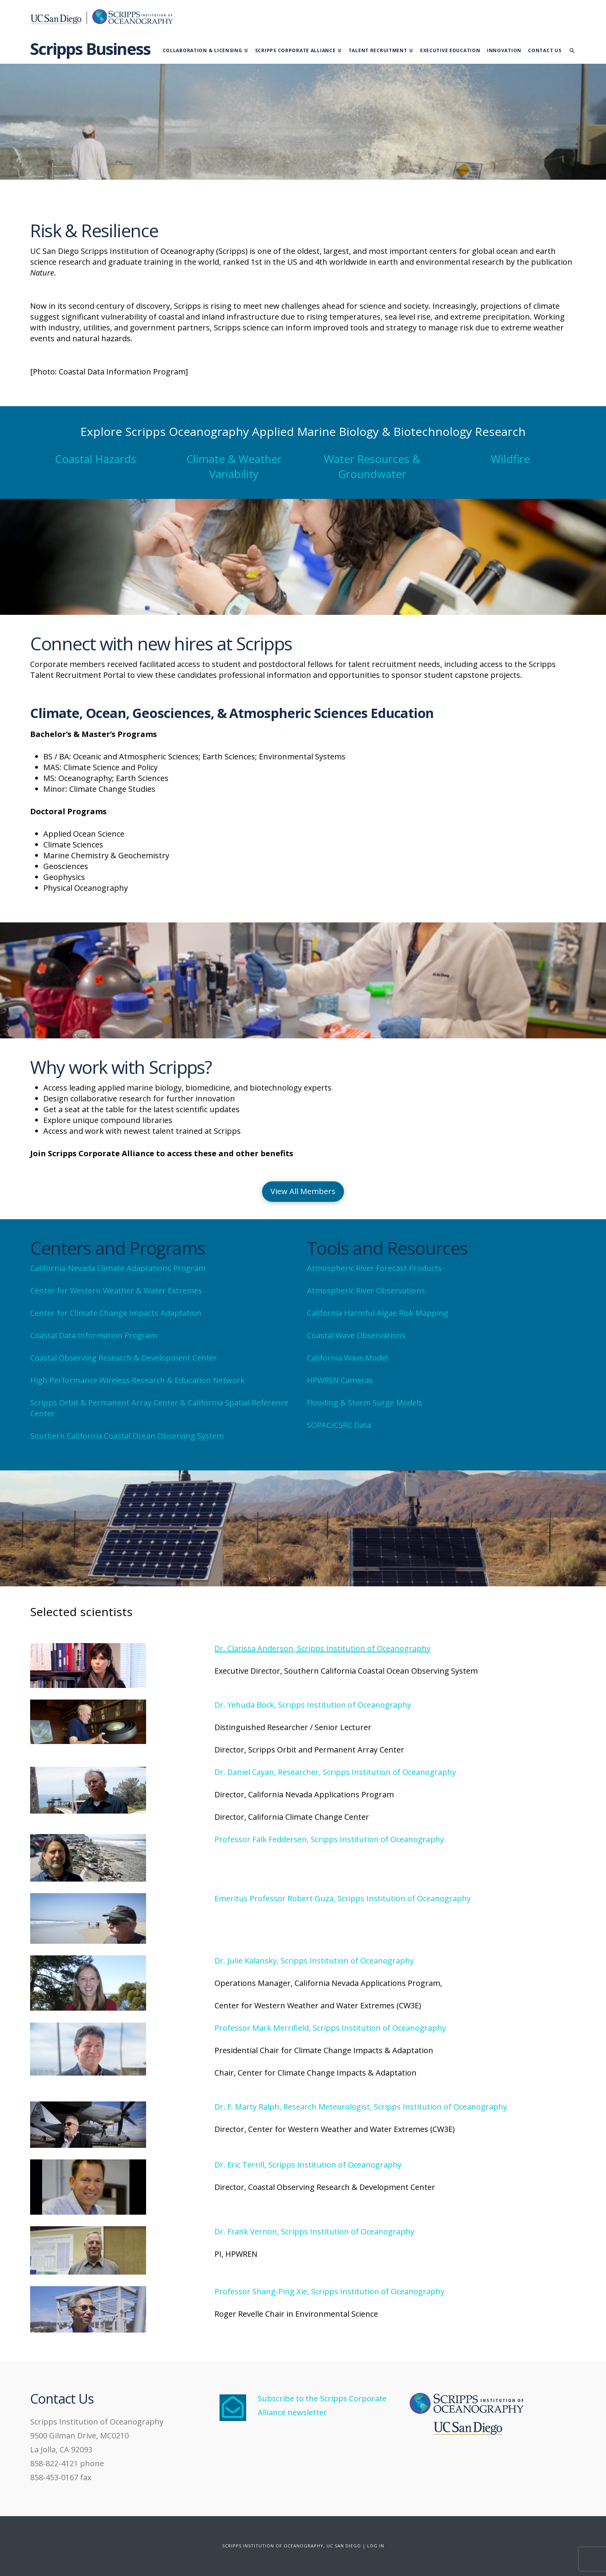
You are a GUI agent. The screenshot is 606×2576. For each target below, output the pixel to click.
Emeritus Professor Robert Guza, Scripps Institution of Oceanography (342, 1898)
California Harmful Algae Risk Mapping (377, 1313)
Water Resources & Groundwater (372, 466)
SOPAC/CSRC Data (340, 1425)
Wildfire (510, 458)
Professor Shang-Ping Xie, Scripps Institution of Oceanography (329, 2291)
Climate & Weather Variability (234, 466)
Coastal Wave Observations (356, 1335)
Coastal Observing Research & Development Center (123, 1358)
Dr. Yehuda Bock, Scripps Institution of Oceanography (312, 1705)
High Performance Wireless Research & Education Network (137, 1380)
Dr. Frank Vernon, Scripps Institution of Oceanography (314, 2231)
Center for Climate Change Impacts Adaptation (115, 1313)
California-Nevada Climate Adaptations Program (118, 1268)
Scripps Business (90, 49)
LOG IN (375, 2546)
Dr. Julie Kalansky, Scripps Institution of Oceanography (314, 1960)
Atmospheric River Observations (366, 1290)
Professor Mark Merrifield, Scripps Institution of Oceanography (330, 2028)
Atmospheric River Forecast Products (374, 1268)
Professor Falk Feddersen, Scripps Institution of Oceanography (329, 1839)
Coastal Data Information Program (93, 1335)
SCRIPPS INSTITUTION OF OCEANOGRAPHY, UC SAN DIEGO (291, 2546)
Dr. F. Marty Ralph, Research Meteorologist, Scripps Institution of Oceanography (360, 2106)
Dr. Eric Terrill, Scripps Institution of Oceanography (308, 2164)
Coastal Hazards (95, 458)
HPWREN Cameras (340, 1380)
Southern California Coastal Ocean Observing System (127, 1436)
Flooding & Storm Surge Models (364, 1402)
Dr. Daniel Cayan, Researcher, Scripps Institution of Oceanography (335, 1772)
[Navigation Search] (570, 49)
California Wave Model (347, 1358)
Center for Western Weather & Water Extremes (116, 1290)
